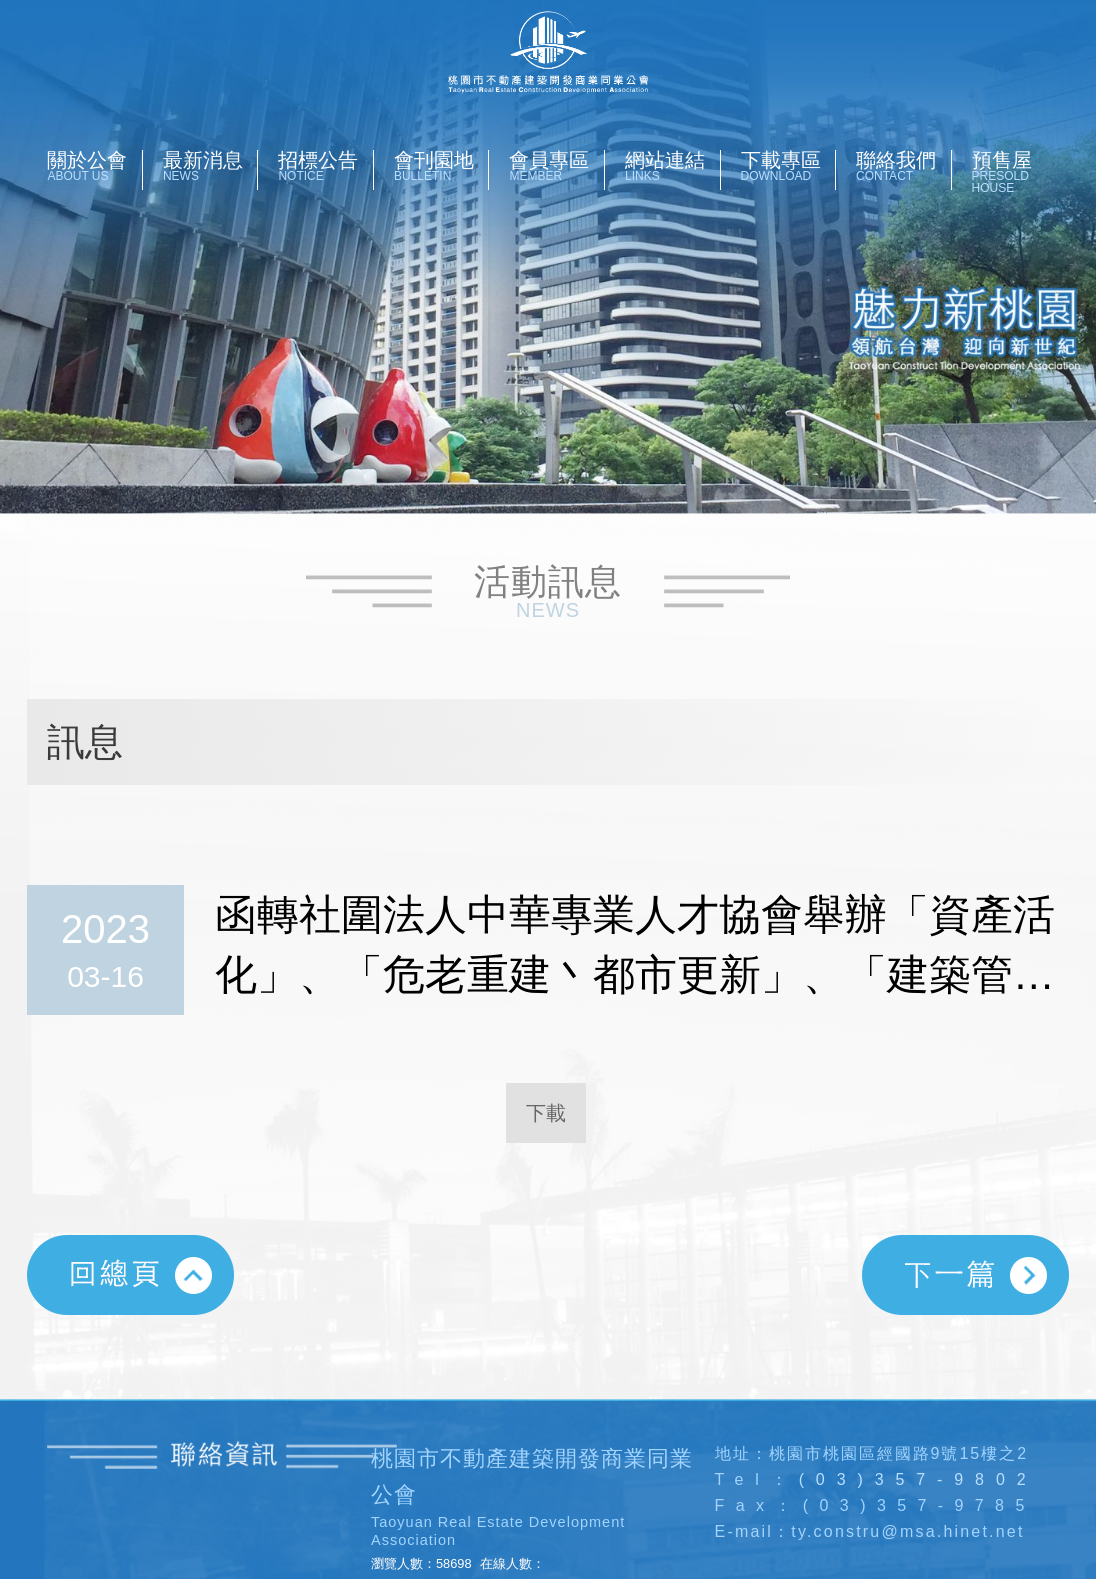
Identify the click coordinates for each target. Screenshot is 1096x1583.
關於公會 (94, 166)
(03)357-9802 (918, 1479)
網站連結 (672, 166)
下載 (546, 1113)
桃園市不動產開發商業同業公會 (548, 52)
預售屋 (1019, 172)
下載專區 (788, 166)
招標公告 (325, 166)
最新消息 (210, 166)
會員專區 (556, 166)
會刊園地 (441, 166)
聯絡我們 (903, 166)
